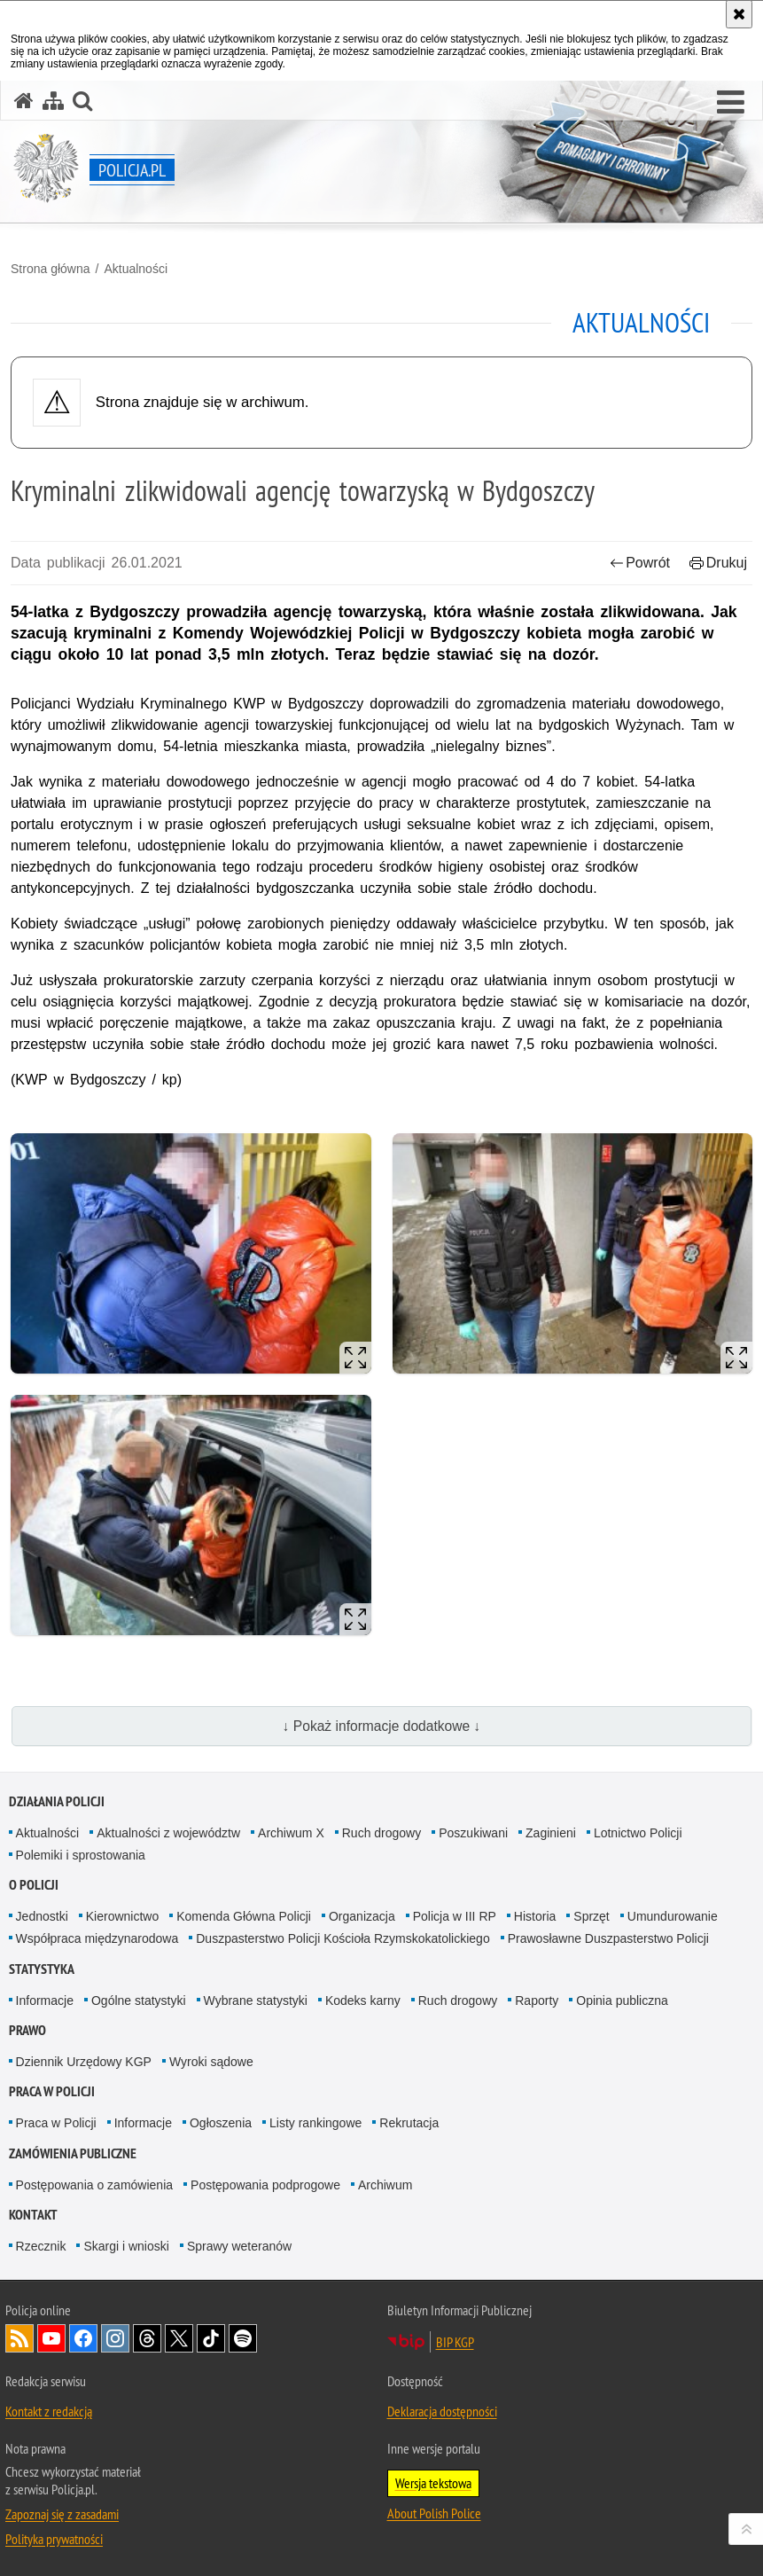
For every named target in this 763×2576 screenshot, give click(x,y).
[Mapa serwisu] (53, 101)
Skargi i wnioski (125, 2246)
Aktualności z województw (168, 1833)
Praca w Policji (52, 2091)
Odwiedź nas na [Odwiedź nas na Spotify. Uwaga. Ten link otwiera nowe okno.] (243, 2338)
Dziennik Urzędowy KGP (84, 2062)
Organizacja (362, 1916)
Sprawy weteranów (239, 2246)
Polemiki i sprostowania (80, 1855)
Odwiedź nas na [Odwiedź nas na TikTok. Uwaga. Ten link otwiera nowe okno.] (211, 2338)
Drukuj (718, 562)
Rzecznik (41, 2246)
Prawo (27, 2030)
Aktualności (135, 269)
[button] (730, 102)
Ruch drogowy (382, 1833)
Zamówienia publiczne (72, 2153)
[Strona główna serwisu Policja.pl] (24, 101)
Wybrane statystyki (256, 2000)
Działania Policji (57, 1801)
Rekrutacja (409, 2123)
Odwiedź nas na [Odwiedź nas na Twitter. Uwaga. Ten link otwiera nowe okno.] (179, 2338)
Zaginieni (551, 1833)
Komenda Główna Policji (243, 1916)
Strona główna (50, 269)
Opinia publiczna (622, 2000)
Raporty (536, 2000)
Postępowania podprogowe (265, 2185)
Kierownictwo (122, 1916)
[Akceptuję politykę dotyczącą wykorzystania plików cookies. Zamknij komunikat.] (739, 14)
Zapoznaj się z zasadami (62, 2514)
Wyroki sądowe (211, 2062)
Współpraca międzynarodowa (97, 1938)
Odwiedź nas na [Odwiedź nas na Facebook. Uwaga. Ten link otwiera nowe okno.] (83, 2338)
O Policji (33, 1884)
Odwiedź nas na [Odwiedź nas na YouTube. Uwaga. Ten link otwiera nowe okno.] (51, 2338)
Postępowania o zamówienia (94, 2185)
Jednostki (42, 1916)
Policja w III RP (454, 1916)
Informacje (45, 2000)
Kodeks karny (363, 2000)
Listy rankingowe (315, 2123)
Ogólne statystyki (138, 2000)
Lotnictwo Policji (638, 1833)
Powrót (640, 562)
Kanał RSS (19, 2338)
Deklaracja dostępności (442, 2411)
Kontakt (33, 2214)
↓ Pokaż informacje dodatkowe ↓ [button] (382, 1726)
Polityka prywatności (54, 2539)
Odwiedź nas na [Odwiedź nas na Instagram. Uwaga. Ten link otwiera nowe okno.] (115, 2338)
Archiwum (385, 2185)
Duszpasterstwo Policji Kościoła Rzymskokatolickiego (342, 1938)
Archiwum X (291, 1833)
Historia (535, 1916)
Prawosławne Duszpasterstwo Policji (608, 1938)
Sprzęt (591, 1916)
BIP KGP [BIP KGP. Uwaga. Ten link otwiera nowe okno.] (455, 2342)
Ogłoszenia (221, 2123)
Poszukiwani (473, 1833)
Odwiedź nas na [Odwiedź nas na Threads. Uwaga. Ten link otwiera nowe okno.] (147, 2338)
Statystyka (41, 1969)
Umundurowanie (672, 1916)
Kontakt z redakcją (48, 2411)
